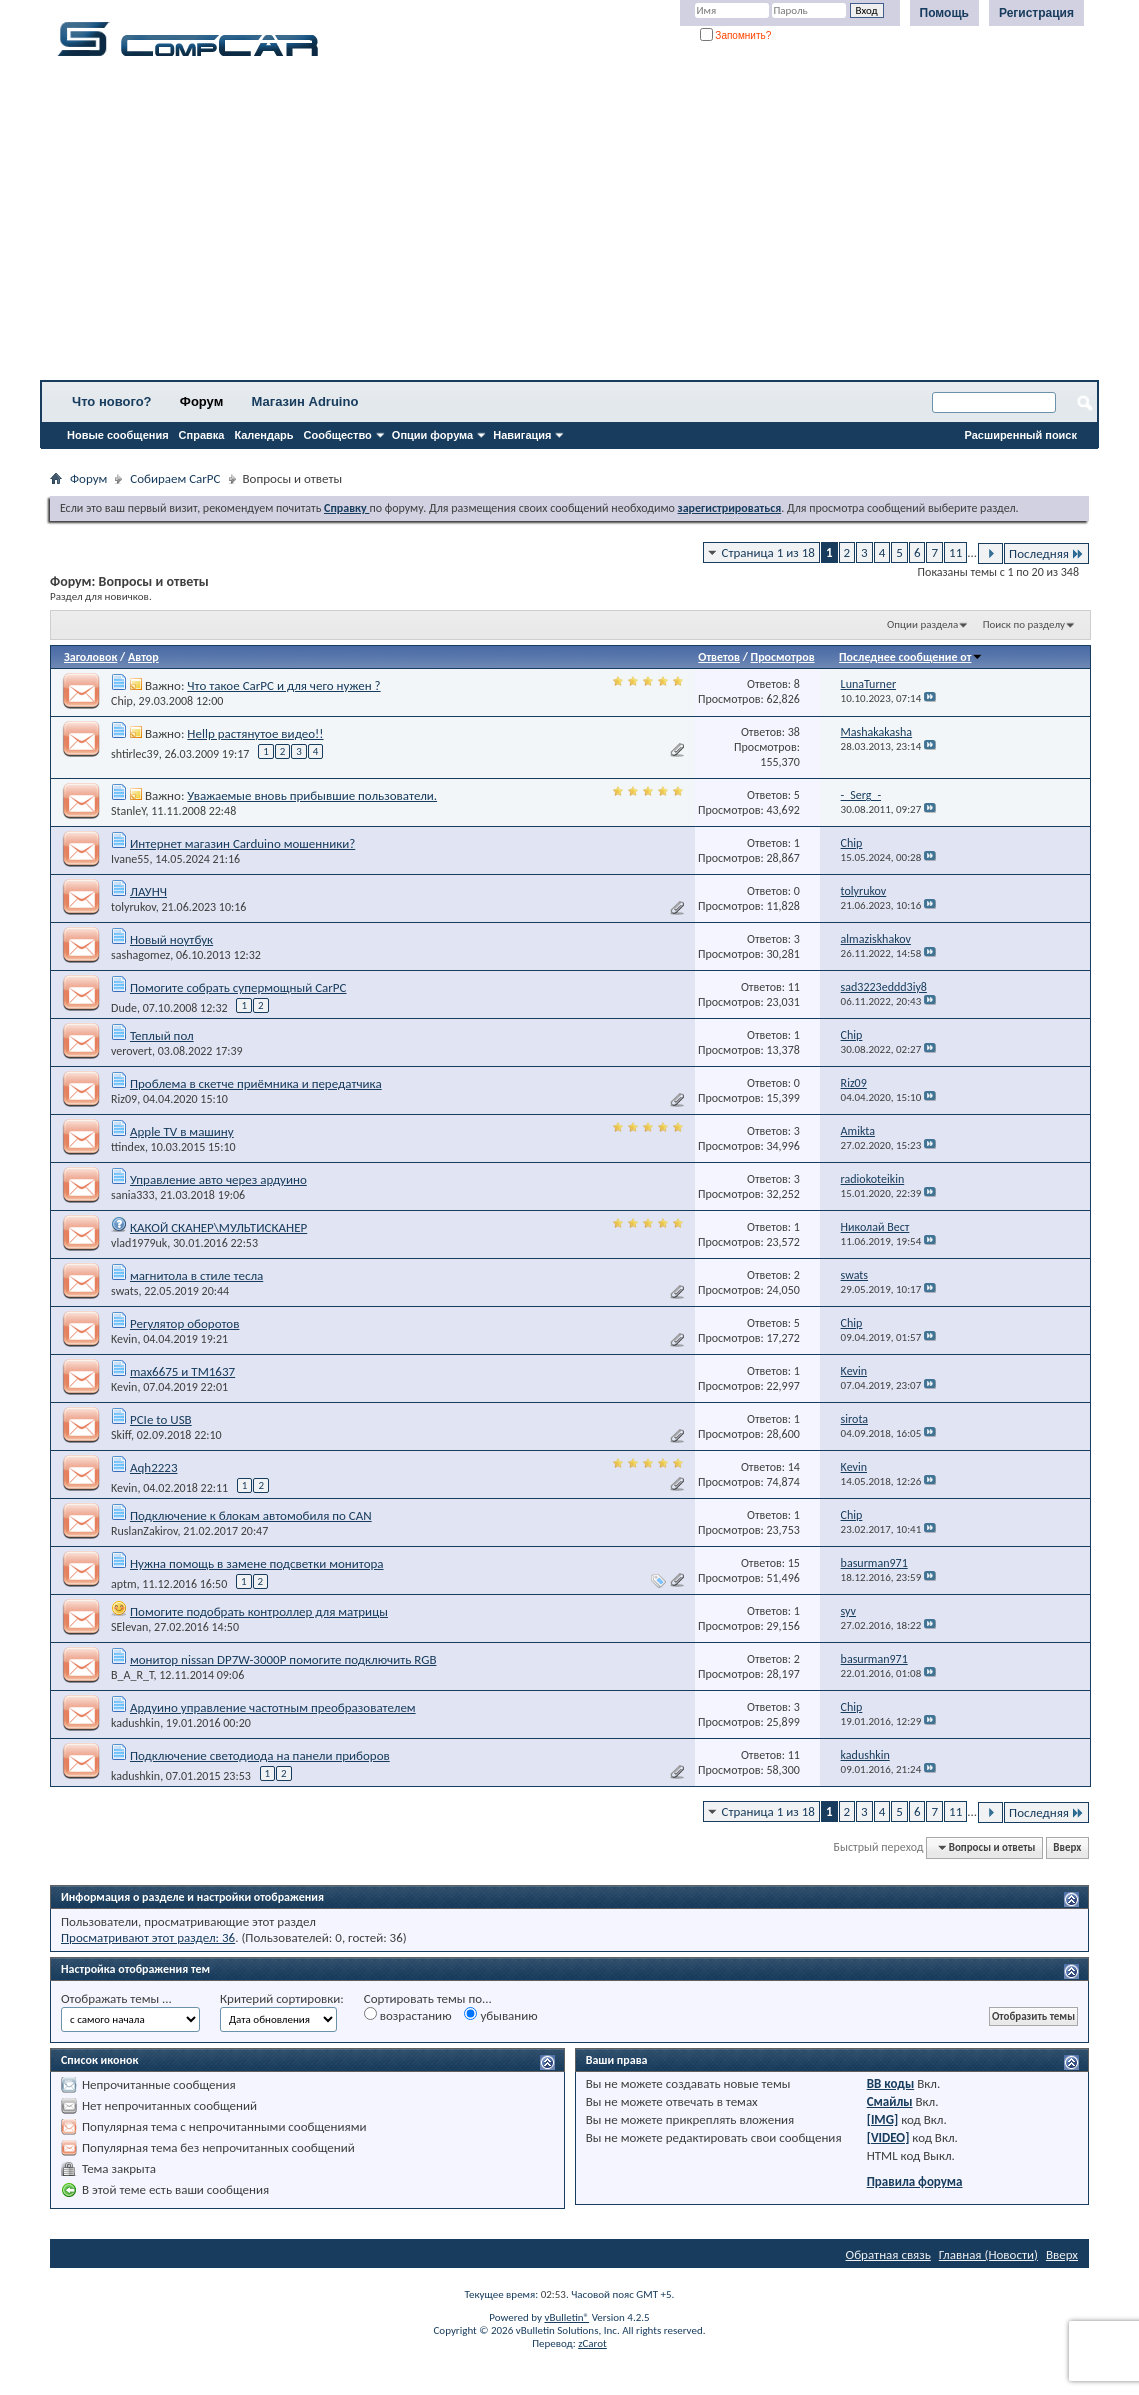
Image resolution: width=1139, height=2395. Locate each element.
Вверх (1067, 1847)
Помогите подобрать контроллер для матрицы (259, 1611)
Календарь (263, 435)
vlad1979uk (139, 1243)
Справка (202, 435)
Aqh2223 (154, 1467)
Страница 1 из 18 (768, 552)
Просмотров (783, 657)
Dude (124, 1008)
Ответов (719, 657)
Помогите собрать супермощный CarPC (238, 987)
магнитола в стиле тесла (196, 1275)
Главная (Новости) (988, 2254)
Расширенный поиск (1021, 435)
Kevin (124, 1339)
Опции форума (432, 435)
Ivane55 (130, 859)
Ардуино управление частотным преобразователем (273, 1707)
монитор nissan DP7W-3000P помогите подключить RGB (283, 1659)
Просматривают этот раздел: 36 (148, 1937)
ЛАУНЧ (148, 891)
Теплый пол (162, 1035)
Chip (122, 701)
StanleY (128, 811)
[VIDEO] (888, 2137)
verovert (131, 1051)
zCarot (592, 2343)
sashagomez (140, 955)
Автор (143, 657)
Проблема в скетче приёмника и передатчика (256, 1083)
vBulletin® (566, 2317)
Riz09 (124, 1099)
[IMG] (883, 2119)
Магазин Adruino (305, 401)
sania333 (133, 1195)
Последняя (1046, 553)
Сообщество (338, 435)
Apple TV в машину (182, 1131)
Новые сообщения (118, 435)
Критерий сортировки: (282, 1998)
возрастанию (408, 2015)
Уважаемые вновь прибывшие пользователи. (312, 795)
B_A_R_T (132, 1675)
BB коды (891, 2083)
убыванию (500, 2015)
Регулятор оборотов (184, 1323)
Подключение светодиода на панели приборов (260, 1755)
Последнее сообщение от (911, 657)
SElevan (129, 1627)
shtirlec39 (135, 754)
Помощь (944, 13)
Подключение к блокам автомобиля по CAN (251, 1515)
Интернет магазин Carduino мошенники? (242, 843)
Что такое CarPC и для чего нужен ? (283, 685)
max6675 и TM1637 (182, 1371)
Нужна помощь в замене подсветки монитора (257, 1563)
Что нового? (112, 401)
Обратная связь (888, 2254)
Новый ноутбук (171, 939)
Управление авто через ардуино (218, 1179)
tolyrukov (133, 907)
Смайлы (890, 2101)
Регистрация (1036, 13)
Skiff (121, 1435)
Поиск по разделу (1024, 624)
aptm (124, 1584)
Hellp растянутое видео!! (255, 733)
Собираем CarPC (175, 478)
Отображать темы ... (116, 1998)
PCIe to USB (161, 1419)
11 (955, 552)
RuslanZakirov (144, 1531)
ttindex (128, 1147)
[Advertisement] (569, 225)
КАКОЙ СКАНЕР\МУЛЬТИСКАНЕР (218, 1227)
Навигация (522, 435)
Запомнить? (736, 35)
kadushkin (135, 1723)
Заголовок (90, 657)
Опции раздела (922, 624)
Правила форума (915, 2181)
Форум (201, 401)
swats (124, 1291)
